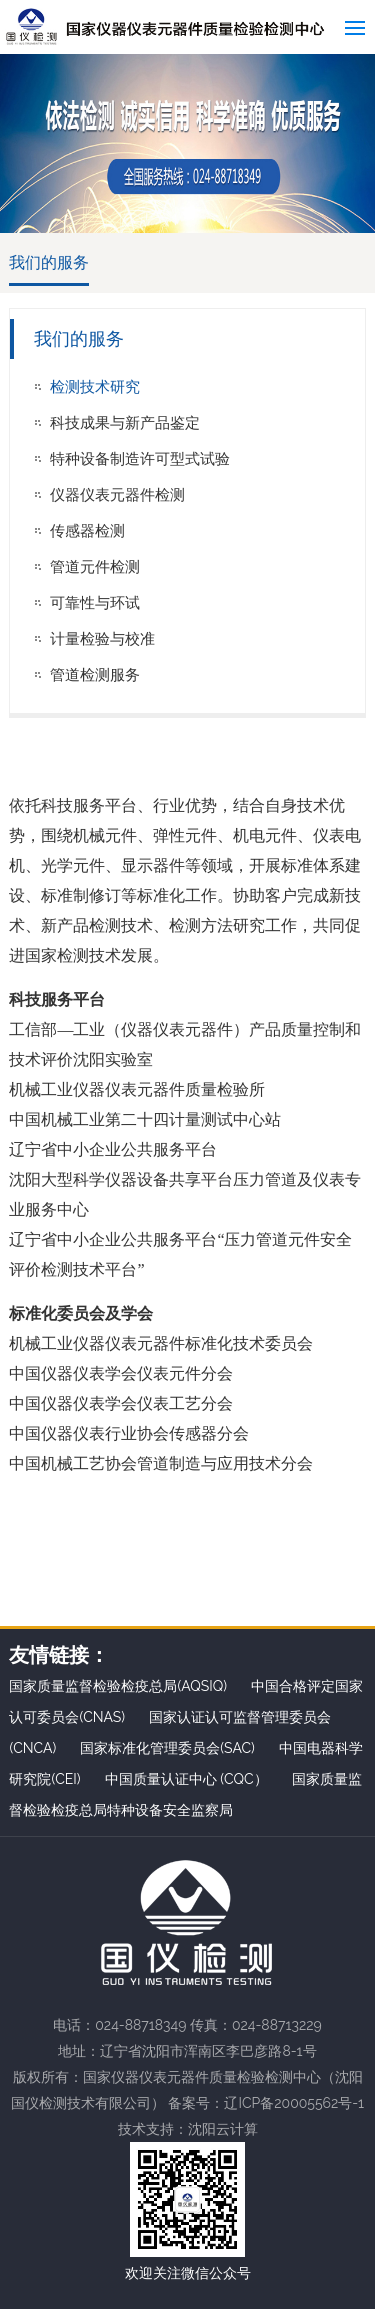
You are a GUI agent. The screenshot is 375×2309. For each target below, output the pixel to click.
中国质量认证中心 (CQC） (186, 1779)
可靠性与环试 (95, 603)
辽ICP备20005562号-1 (294, 2103)
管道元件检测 (95, 567)
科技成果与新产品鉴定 (125, 423)
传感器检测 (87, 531)
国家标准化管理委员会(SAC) (167, 1748)
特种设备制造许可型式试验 (140, 459)
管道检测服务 (95, 675)
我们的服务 (49, 262)
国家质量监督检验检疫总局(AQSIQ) (118, 1686)
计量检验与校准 (102, 639)
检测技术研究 (95, 387)
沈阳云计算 (223, 2129)
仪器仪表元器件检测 (117, 495)
